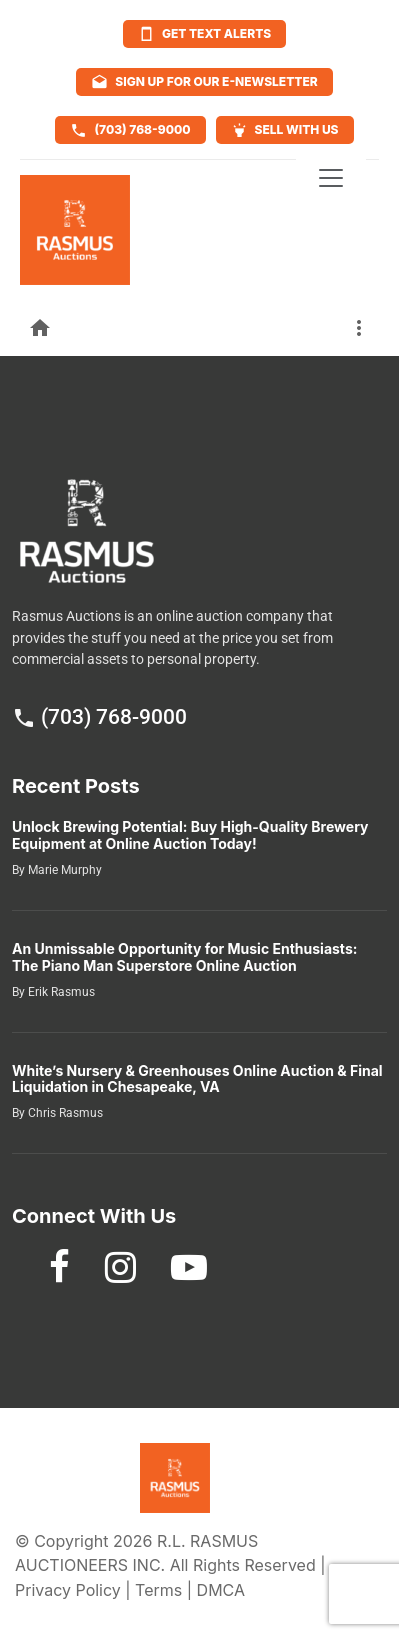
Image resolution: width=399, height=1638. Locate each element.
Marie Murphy (63, 870)
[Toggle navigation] (331, 178)
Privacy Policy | (75, 1590)
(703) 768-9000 (99, 717)
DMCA (221, 1590)
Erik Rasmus (60, 992)
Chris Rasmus (64, 1113)
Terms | (165, 1590)
